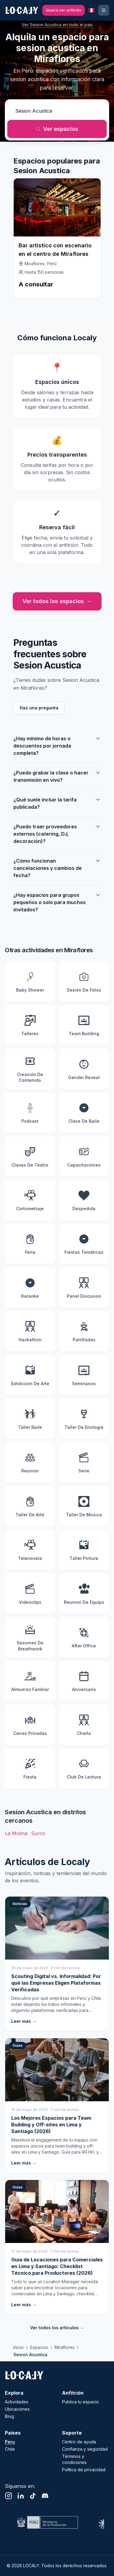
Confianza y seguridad (85, 2449)
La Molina (16, 1833)
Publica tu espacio (80, 2401)
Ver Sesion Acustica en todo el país (57, 24)
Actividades (16, 2401)
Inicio (18, 2347)
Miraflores (64, 2347)
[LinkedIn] (20, 2495)
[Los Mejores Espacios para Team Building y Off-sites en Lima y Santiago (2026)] (57, 2105)
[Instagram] (8, 2495)
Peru (10, 2441)
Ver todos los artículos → (57, 2327)
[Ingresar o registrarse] (103, 10)
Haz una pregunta (39, 707)
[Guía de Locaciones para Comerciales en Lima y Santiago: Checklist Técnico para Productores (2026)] (57, 2247)
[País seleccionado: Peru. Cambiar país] (91, 10)
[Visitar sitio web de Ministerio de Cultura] (46, 2522)
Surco (38, 1833)
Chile (10, 2449)
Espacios (39, 2347)
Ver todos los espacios (57, 601)
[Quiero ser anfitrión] (63, 10)
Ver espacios (57, 129)
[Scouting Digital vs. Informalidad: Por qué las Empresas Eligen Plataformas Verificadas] (57, 1963)
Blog (9, 2416)
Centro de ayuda (79, 2441)
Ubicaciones (17, 2409)
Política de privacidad (83, 2469)
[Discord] (45, 2495)
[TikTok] (32, 2495)
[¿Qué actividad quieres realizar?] (57, 110)
